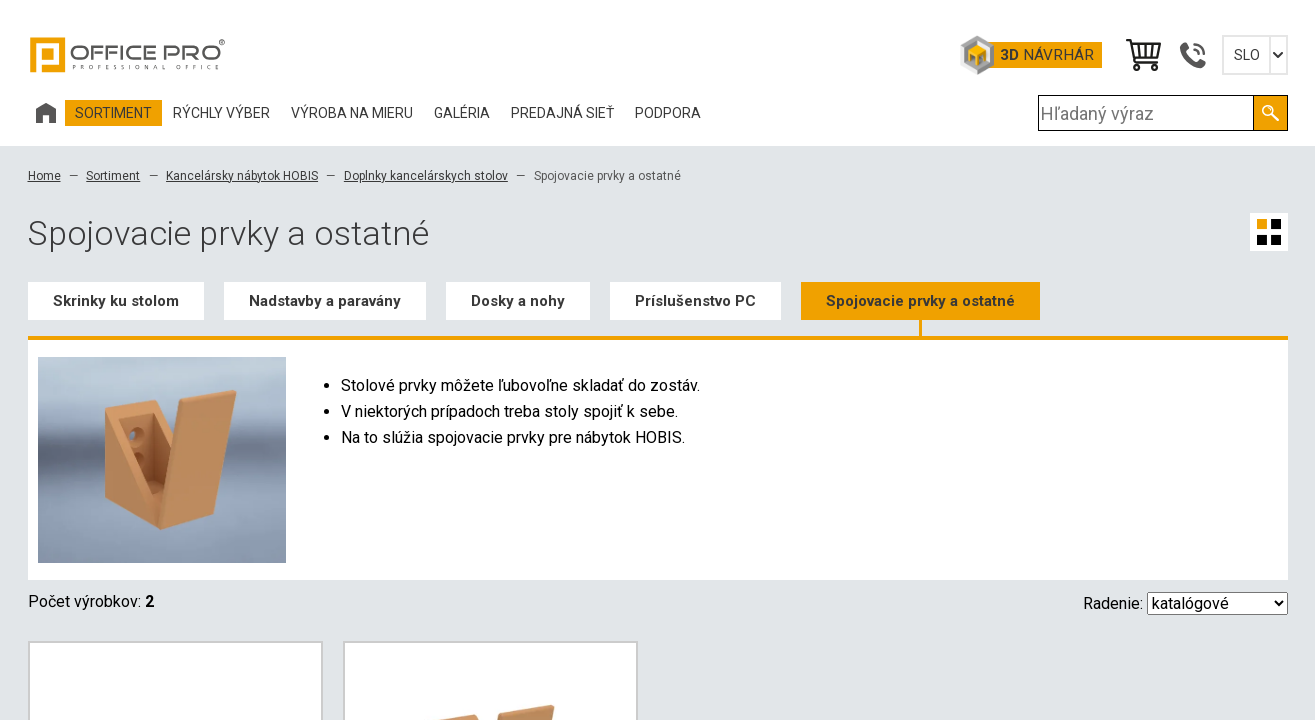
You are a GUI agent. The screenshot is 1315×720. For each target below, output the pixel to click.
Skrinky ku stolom (116, 301)
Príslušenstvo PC (695, 301)
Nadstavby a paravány (325, 301)
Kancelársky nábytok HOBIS (242, 176)
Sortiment (113, 176)
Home (44, 176)
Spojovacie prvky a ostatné (920, 301)
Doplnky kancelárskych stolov (426, 176)
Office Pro (128, 55)
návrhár (1047, 55)
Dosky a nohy (518, 301)
